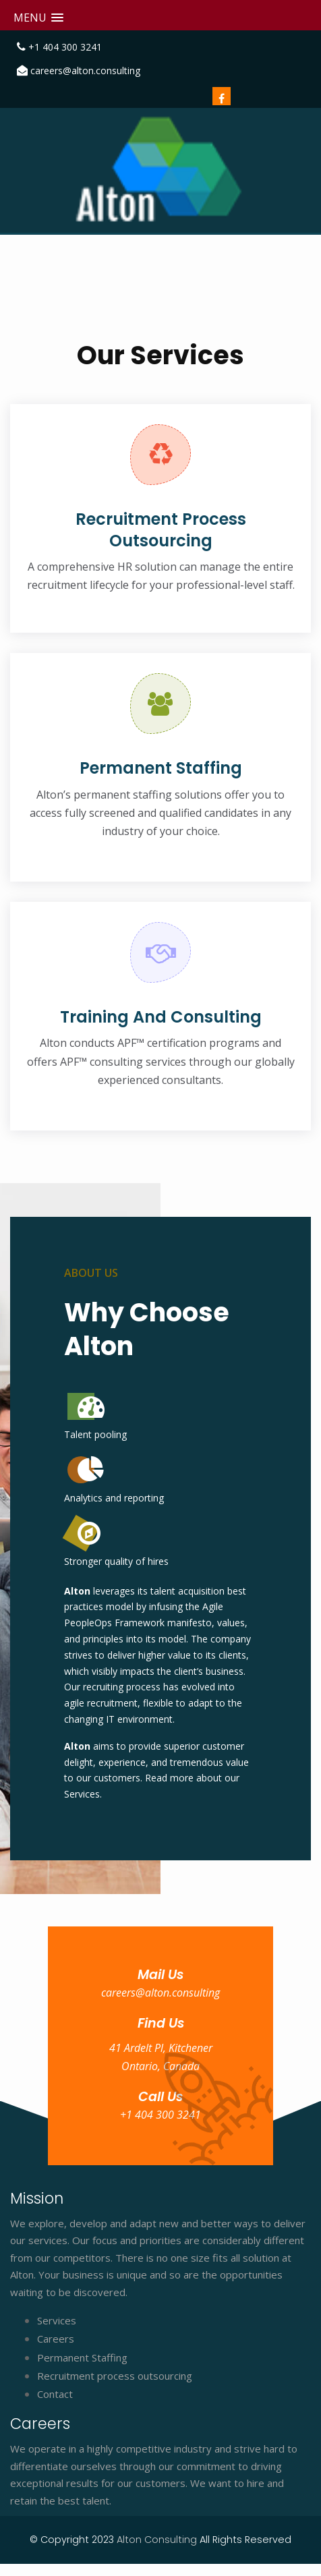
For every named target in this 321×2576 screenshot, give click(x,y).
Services (56, 2320)
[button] (38, 18)
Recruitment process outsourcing (114, 2375)
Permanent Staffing (82, 2357)
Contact (55, 2394)
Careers (55, 2338)
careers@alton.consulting (85, 70)
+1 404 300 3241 (65, 46)
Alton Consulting (158, 2539)
